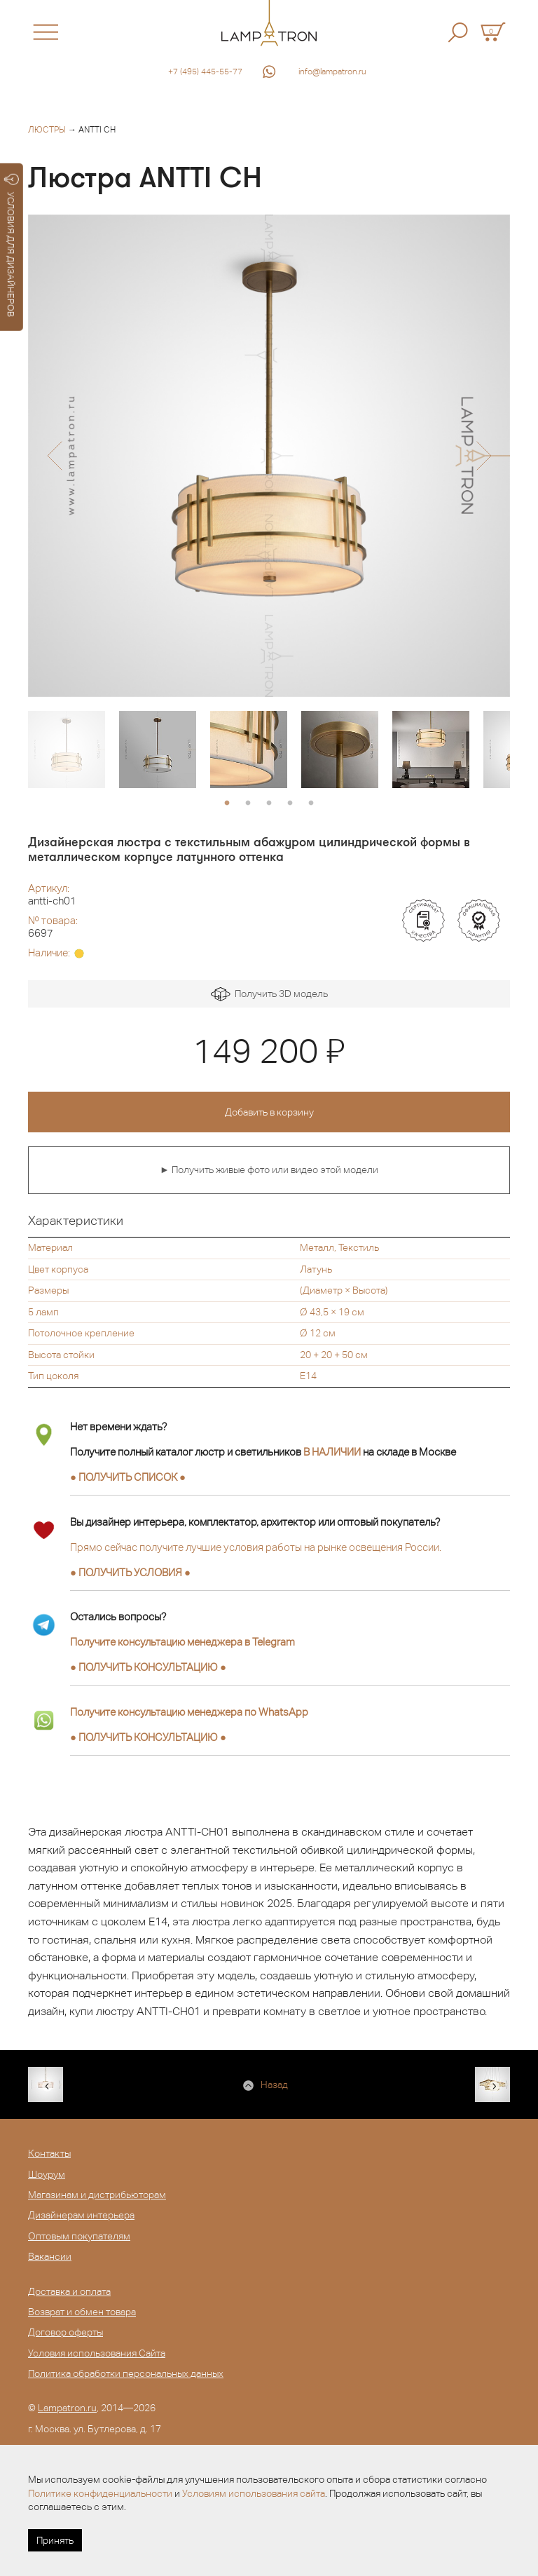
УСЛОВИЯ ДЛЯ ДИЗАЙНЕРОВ (11, 245)
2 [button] (248, 803)
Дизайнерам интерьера (81, 2215)
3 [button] (269, 803)
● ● (148, 1667)
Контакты (49, 2153)
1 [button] (227, 803)
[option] (269, 456)
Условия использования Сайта (96, 2353)
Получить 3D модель (269, 994)
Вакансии (49, 2256)
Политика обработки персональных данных (125, 2373)
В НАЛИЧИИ (332, 1452)
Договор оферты (65, 2332)
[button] (54, 455)
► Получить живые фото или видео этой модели (269, 1169)
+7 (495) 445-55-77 (205, 71)
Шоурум (46, 2174)
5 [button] (311, 803)
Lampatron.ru (67, 2407)
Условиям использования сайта (253, 2493)
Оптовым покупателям (79, 2236)
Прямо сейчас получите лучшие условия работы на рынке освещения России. (255, 1547)
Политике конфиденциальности (100, 2493)
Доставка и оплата (69, 2291)
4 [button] (290, 803)
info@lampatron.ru (332, 71)
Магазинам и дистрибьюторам (97, 2194)
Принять (55, 2540)
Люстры (47, 130)
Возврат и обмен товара (82, 2311)
